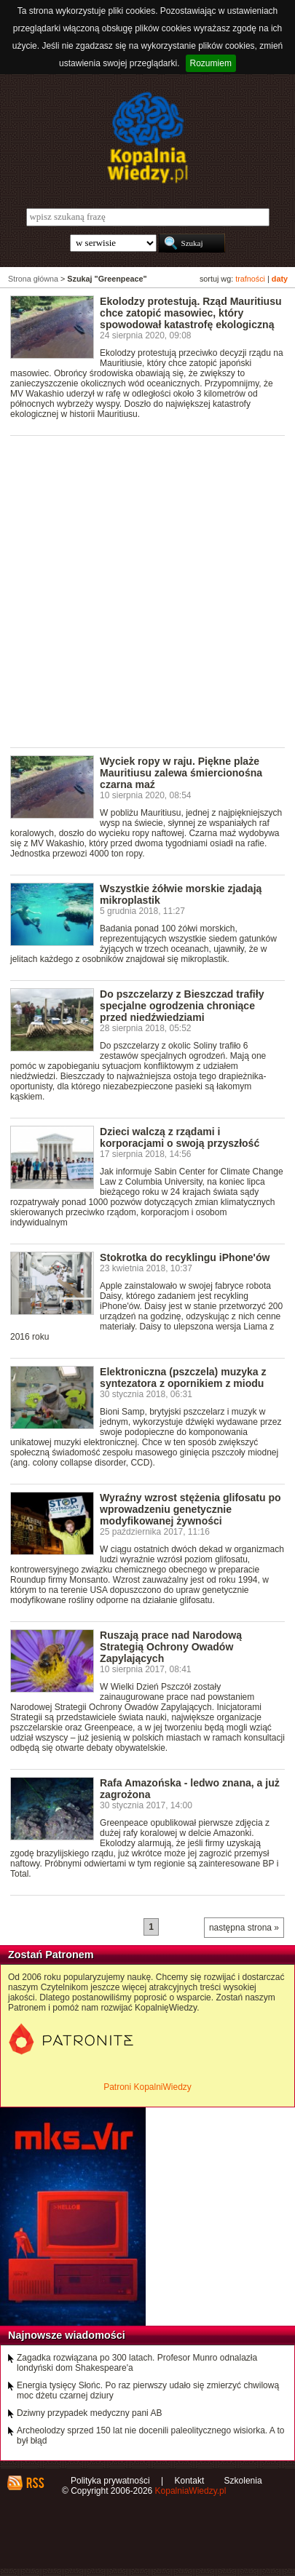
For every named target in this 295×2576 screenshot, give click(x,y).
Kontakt (190, 2481)
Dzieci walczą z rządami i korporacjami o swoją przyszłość (179, 1137)
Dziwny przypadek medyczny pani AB (89, 2413)
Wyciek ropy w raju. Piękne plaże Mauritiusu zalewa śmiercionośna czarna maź (181, 772)
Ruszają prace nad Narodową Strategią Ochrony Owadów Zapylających (171, 1646)
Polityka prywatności (110, 2481)
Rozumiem (211, 63)
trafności (250, 278)
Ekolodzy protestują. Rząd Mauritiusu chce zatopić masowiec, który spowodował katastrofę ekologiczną (190, 312)
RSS (34, 2483)
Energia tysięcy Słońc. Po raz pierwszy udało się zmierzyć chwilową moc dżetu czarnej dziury (148, 2390)
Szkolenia (243, 2481)
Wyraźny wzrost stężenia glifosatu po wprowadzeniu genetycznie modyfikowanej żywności (190, 1509)
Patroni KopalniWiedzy (147, 2087)
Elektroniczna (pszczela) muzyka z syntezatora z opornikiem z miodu (183, 1377)
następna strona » (244, 1928)
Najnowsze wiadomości (66, 2335)
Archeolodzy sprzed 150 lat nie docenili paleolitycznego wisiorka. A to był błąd (151, 2435)
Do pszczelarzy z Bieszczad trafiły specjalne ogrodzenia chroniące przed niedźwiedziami (182, 1005)
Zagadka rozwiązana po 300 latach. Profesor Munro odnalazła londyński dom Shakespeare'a (137, 2363)
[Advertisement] (147, 590)
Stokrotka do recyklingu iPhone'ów (185, 1257)
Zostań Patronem (51, 1954)
